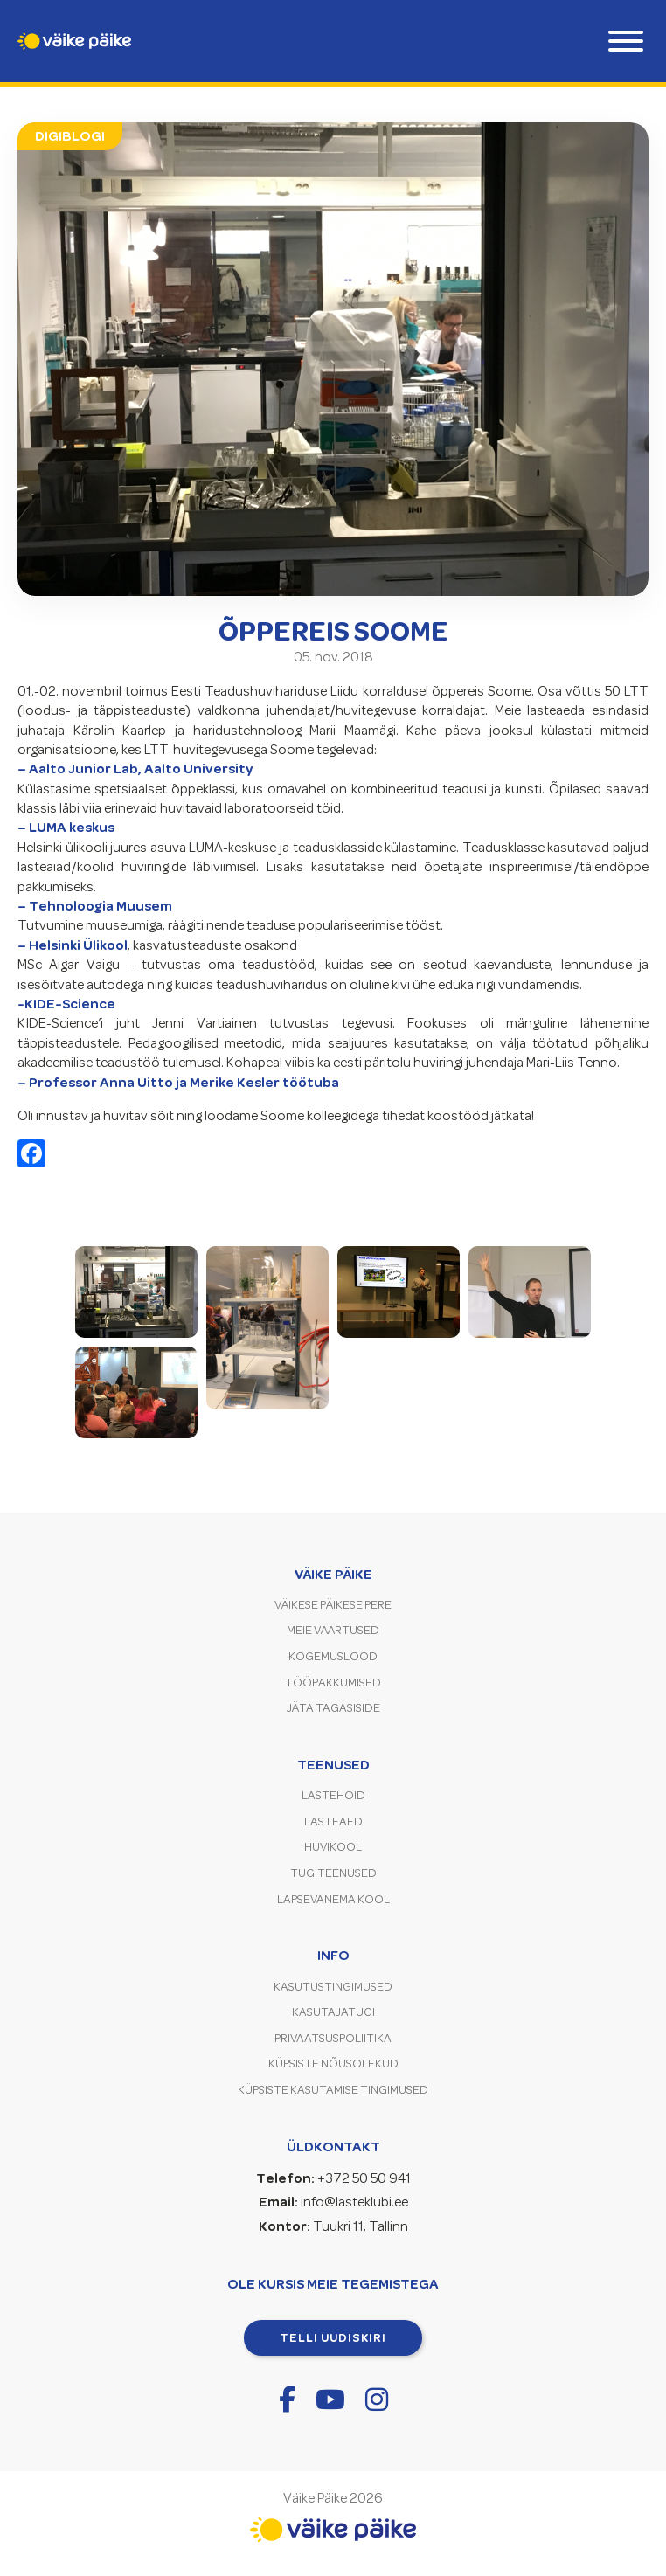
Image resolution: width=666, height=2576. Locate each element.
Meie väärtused (333, 1630)
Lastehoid (333, 1795)
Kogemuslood (333, 1656)
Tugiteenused (333, 1873)
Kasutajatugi (333, 2012)
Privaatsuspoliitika (333, 2038)
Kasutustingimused (333, 1986)
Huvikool (333, 1846)
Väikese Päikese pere (333, 1604)
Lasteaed (333, 1821)
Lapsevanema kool (333, 1899)
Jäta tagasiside (333, 1707)
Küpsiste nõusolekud (333, 2063)
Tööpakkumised (333, 1682)
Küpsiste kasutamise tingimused (333, 2089)
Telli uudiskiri (333, 2337)
